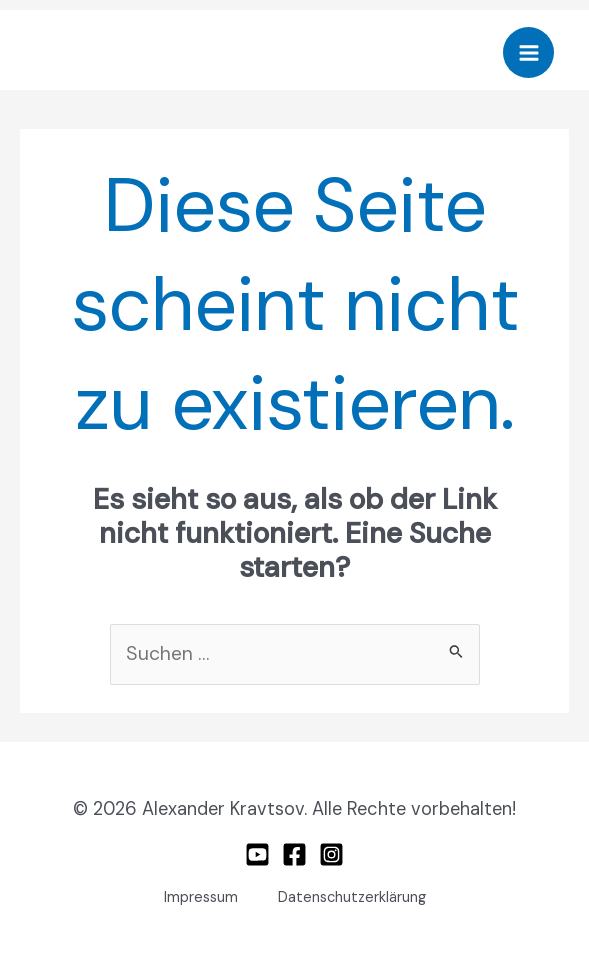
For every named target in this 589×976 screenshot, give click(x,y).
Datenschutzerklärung (352, 897)
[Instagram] (331, 854)
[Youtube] (257, 854)
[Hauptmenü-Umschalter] (528, 52)
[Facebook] (294, 854)
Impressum (201, 897)
